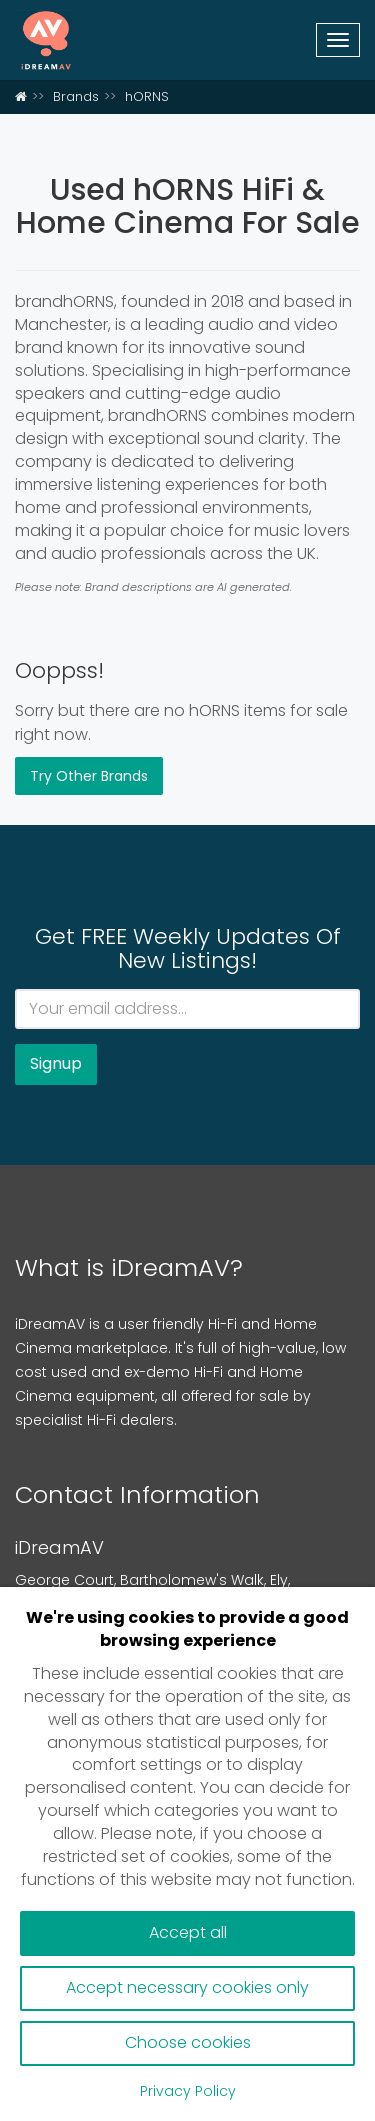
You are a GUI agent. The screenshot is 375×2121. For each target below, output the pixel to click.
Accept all (188, 1932)
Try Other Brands (89, 776)
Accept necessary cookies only (187, 1987)
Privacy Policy (188, 2091)
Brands (76, 96)
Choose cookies (188, 2042)
